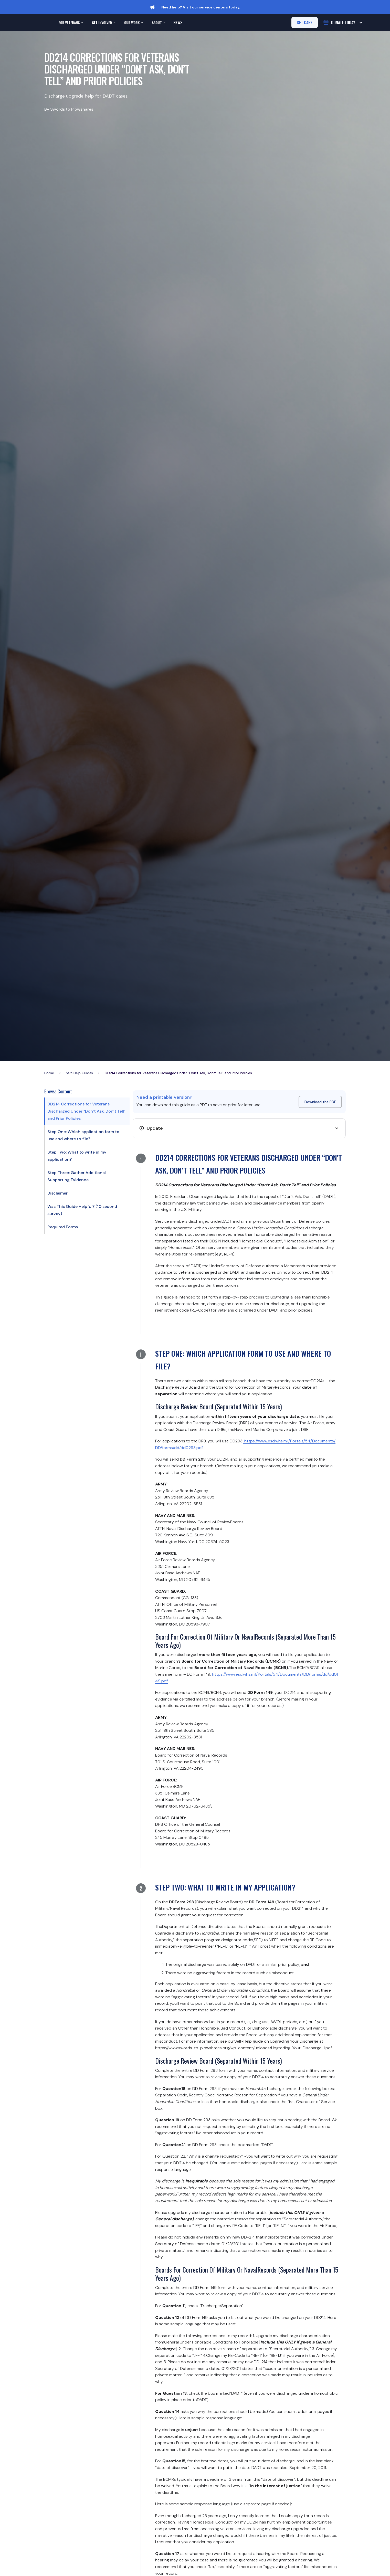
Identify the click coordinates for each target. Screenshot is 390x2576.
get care (304, 22)
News (178, 22)
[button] (70, 22)
